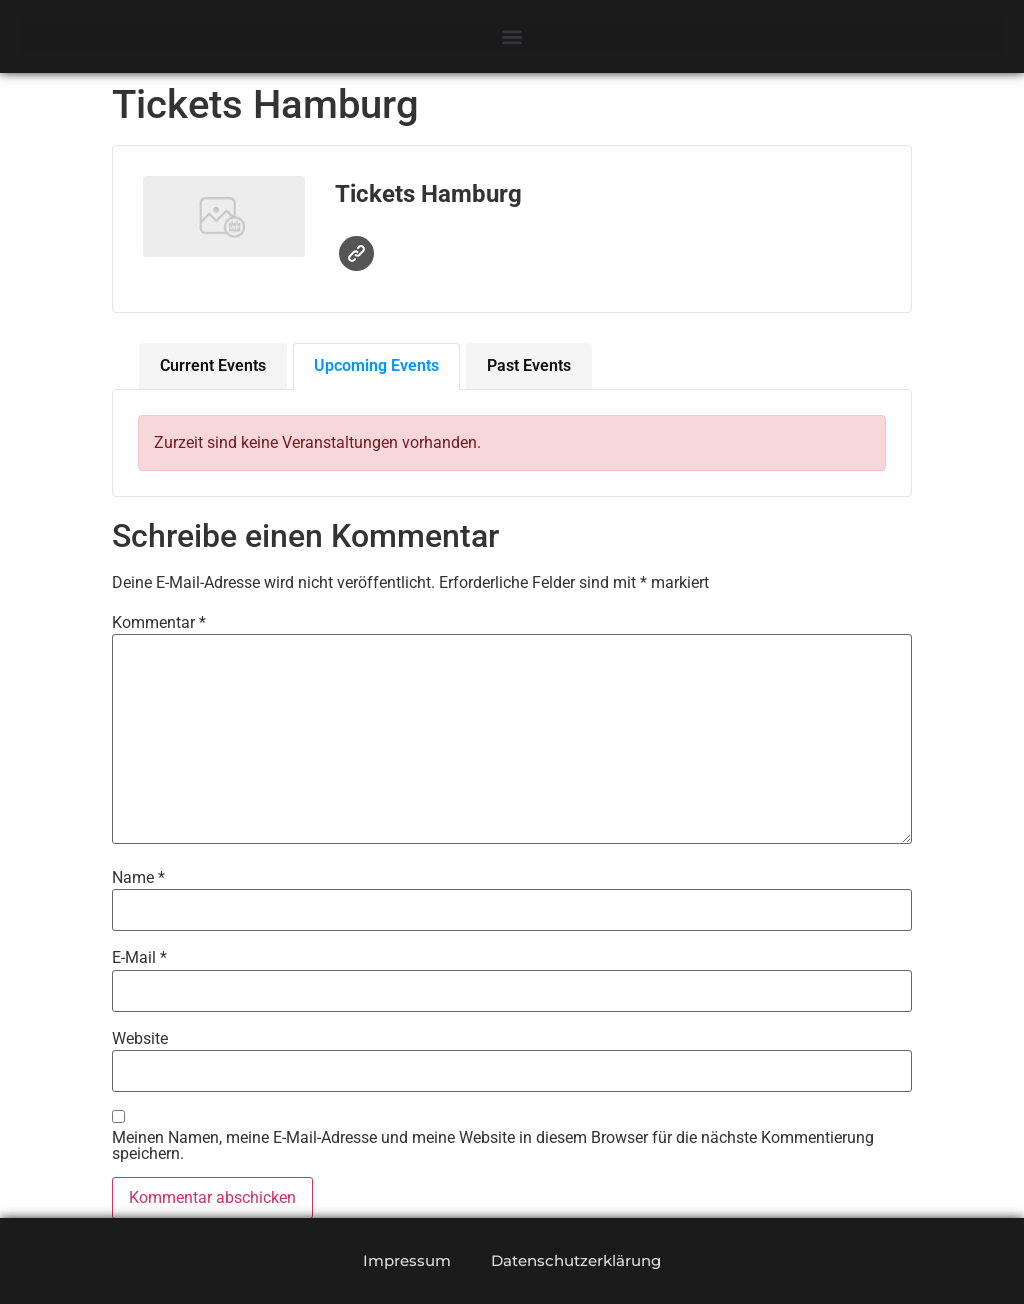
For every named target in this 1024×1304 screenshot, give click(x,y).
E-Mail (139, 958)
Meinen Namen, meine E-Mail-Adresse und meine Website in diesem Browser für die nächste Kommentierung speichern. (493, 1146)
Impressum (407, 1260)
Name (138, 878)
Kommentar (159, 623)
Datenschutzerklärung (576, 1260)
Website (356, 253)
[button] (512, 36)
